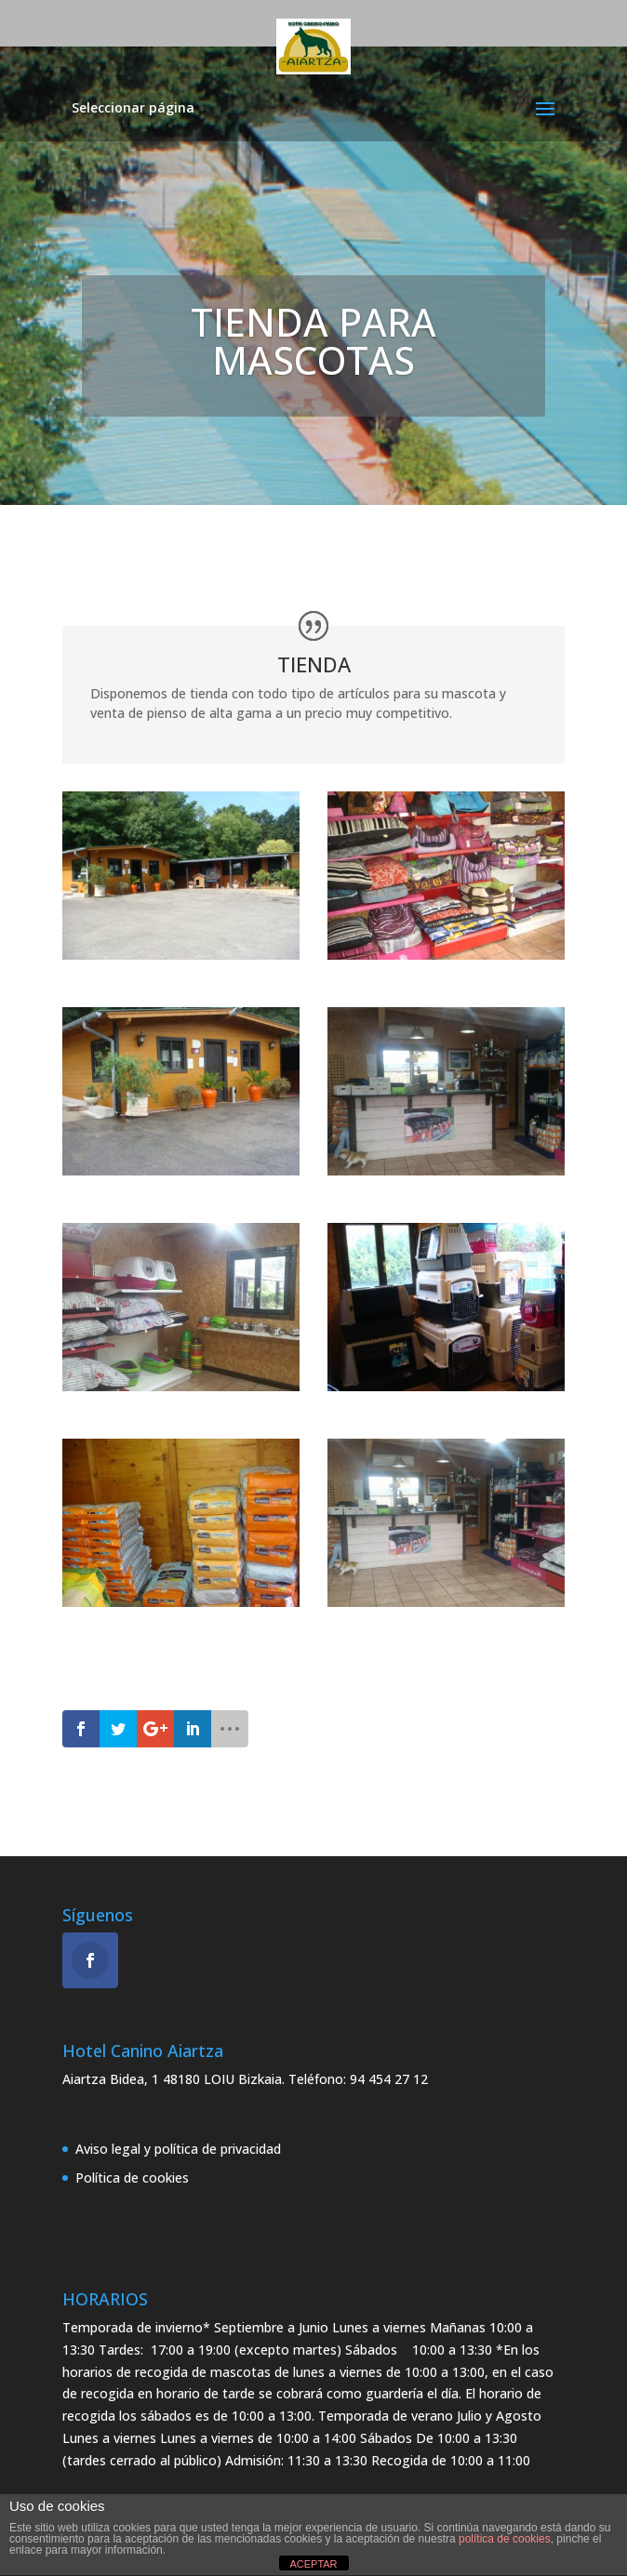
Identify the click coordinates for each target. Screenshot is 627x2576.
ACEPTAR (313, 2563)
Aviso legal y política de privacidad (178, 2149)
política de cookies (505, 2538)
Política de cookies (132, 2177)
